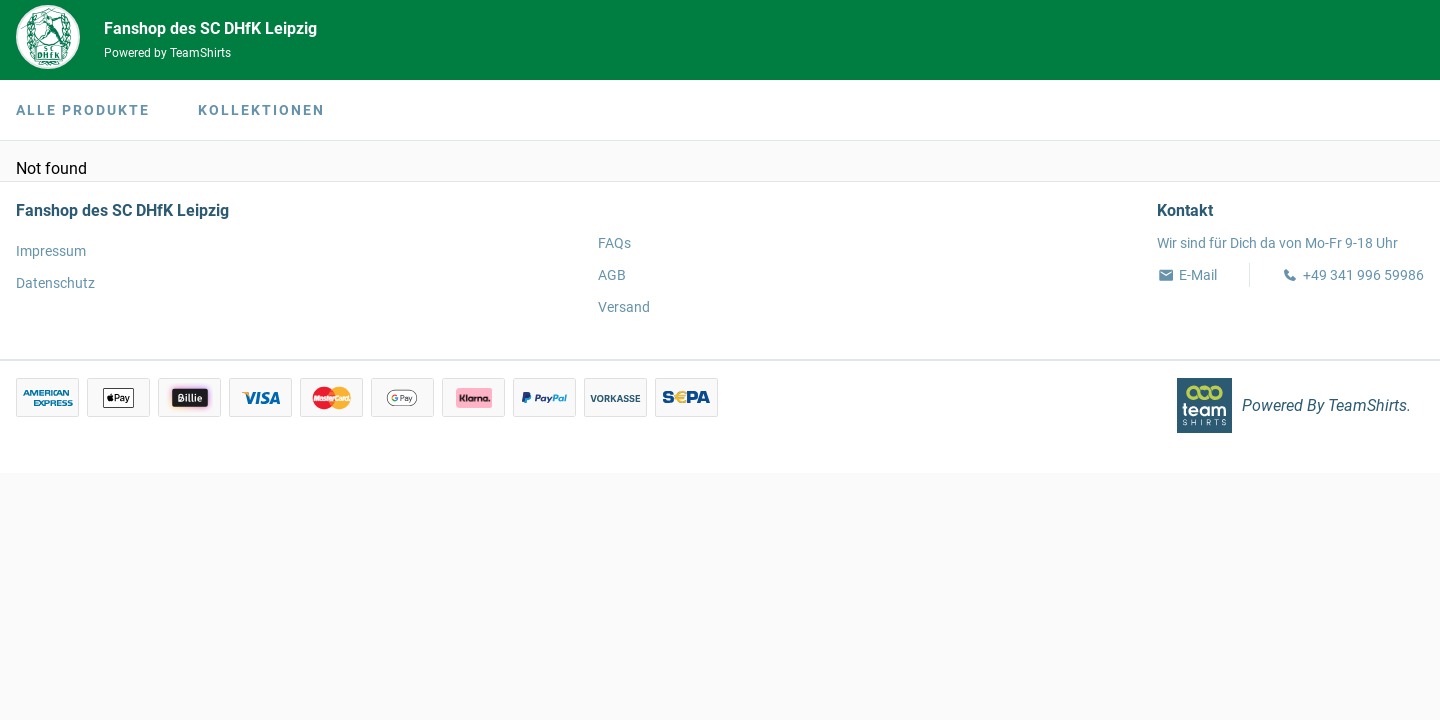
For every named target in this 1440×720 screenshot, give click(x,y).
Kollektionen (261, 110)
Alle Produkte (83, 110)
